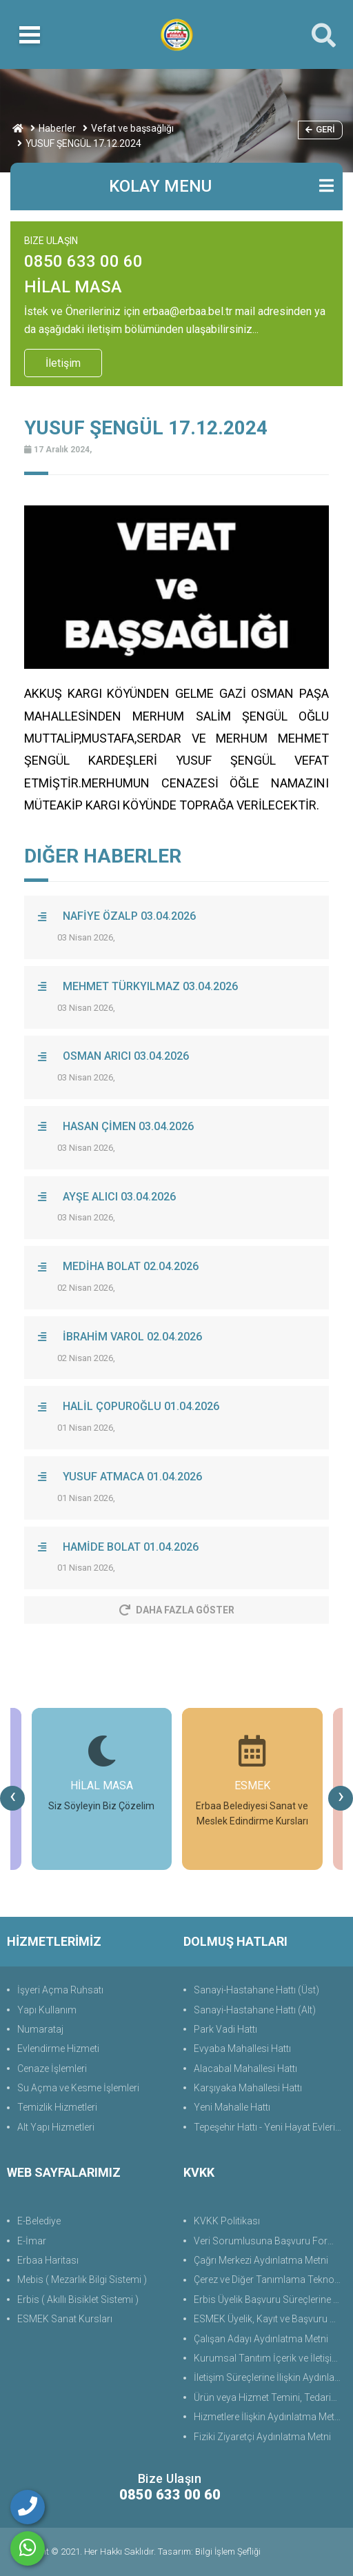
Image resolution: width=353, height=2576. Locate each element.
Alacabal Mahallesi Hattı (245, 2068)
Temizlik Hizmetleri (57, 2107)
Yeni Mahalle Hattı (232, 2107)
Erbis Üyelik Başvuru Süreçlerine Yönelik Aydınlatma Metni (270, 2299)
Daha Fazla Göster (176, 1610)
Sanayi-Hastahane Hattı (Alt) (255, 2009)
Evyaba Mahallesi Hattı (242, 2048)
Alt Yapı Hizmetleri (55, 2127)
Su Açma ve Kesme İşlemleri (78, 2087)
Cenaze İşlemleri (52, 2068)
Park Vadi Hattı (225, 2029)
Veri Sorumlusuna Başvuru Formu (268, 2240)
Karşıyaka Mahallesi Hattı (248, 2087)
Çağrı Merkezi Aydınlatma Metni (261, 2260)
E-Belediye (39, 2220)
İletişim (63, 363)
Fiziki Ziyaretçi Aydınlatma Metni (262, 2436)
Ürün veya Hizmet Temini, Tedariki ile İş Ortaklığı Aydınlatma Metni (270, 2397)
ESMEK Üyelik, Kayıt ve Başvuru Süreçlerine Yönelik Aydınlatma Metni (270, 2318)
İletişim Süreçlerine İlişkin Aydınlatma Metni (270, 2377)
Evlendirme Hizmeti (58, 2048)
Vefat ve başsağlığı (132, 128)
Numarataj (40, 2029)
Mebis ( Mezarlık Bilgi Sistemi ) (82, 2279)
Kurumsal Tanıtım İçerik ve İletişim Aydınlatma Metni (270, 2358)
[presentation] (12, 1798)
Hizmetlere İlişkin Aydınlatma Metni (268, 2416)
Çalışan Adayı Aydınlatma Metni (261, 2338)
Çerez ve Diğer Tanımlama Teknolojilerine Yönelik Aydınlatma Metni (270, 2279)
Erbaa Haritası (48, 2260)
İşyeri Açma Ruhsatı (60, 1989)
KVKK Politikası (227, 2220)
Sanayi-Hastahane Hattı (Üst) (256, 1989)
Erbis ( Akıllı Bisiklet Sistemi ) (78, 2299)
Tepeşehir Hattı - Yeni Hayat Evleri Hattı (270, 2127)
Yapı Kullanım (47, 2009)
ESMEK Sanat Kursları (64, 2318)
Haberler (57, 128)
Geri (320, 129)
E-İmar (31, 2240)
